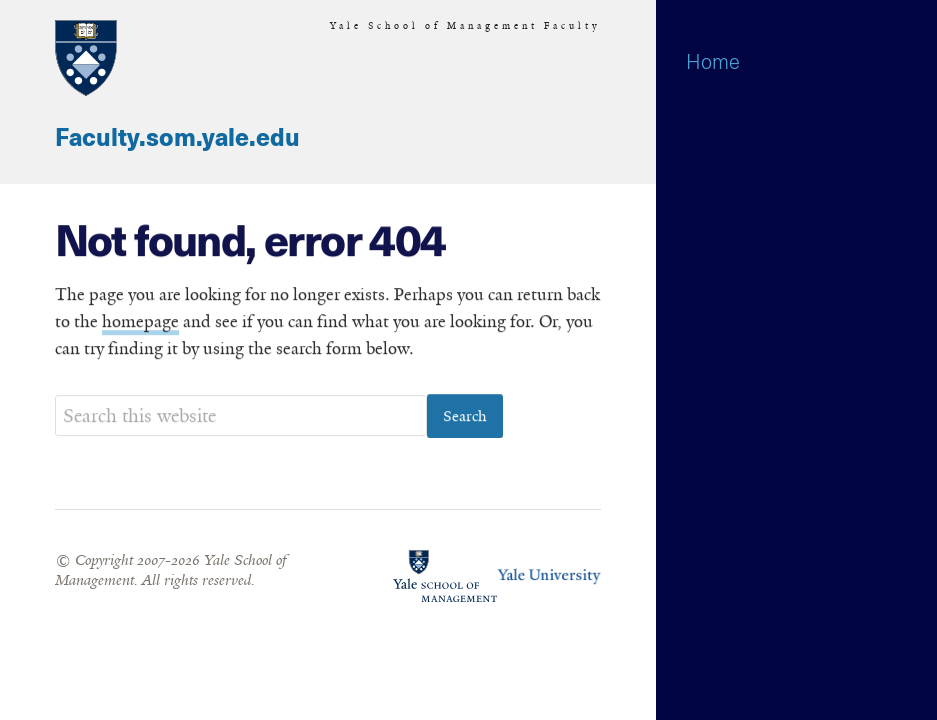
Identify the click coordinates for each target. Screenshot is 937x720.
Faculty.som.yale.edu (177, 139)
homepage (140, 322)
